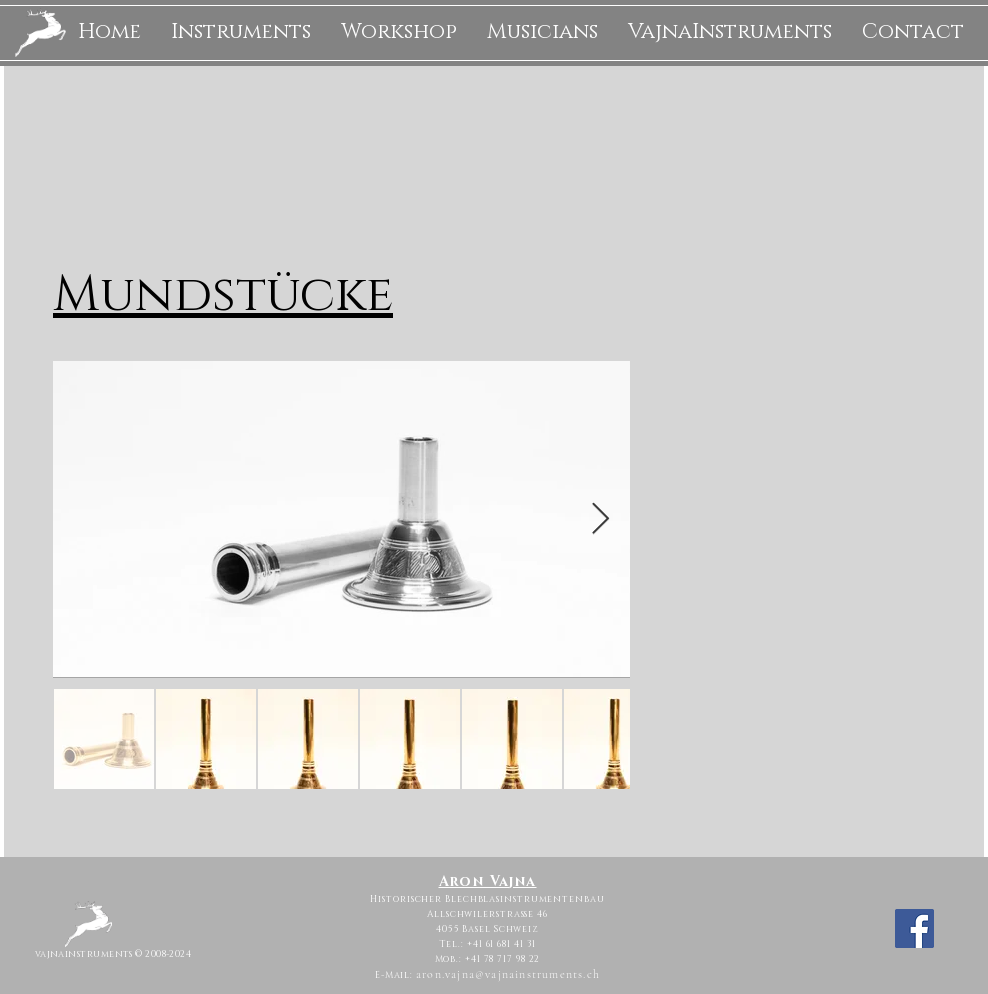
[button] (241, 32)
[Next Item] (600, 520)
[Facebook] (914, 928)
